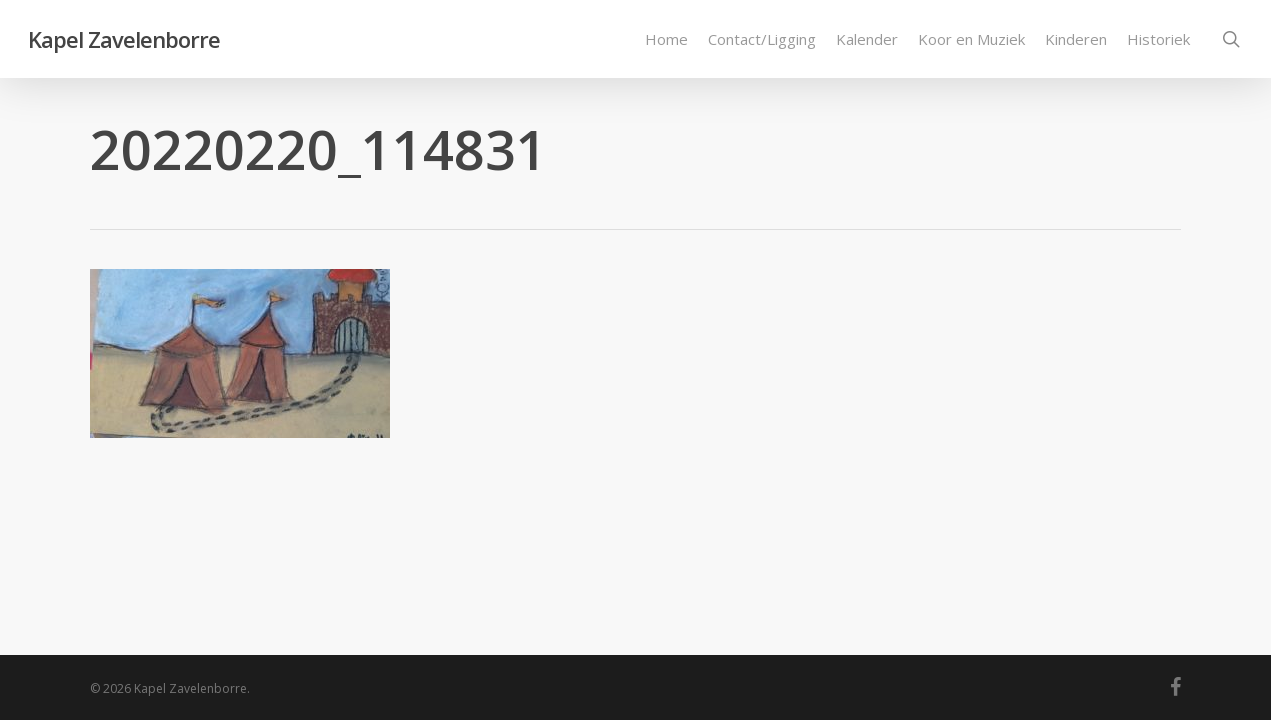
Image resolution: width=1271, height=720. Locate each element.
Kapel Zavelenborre (124, 39)
